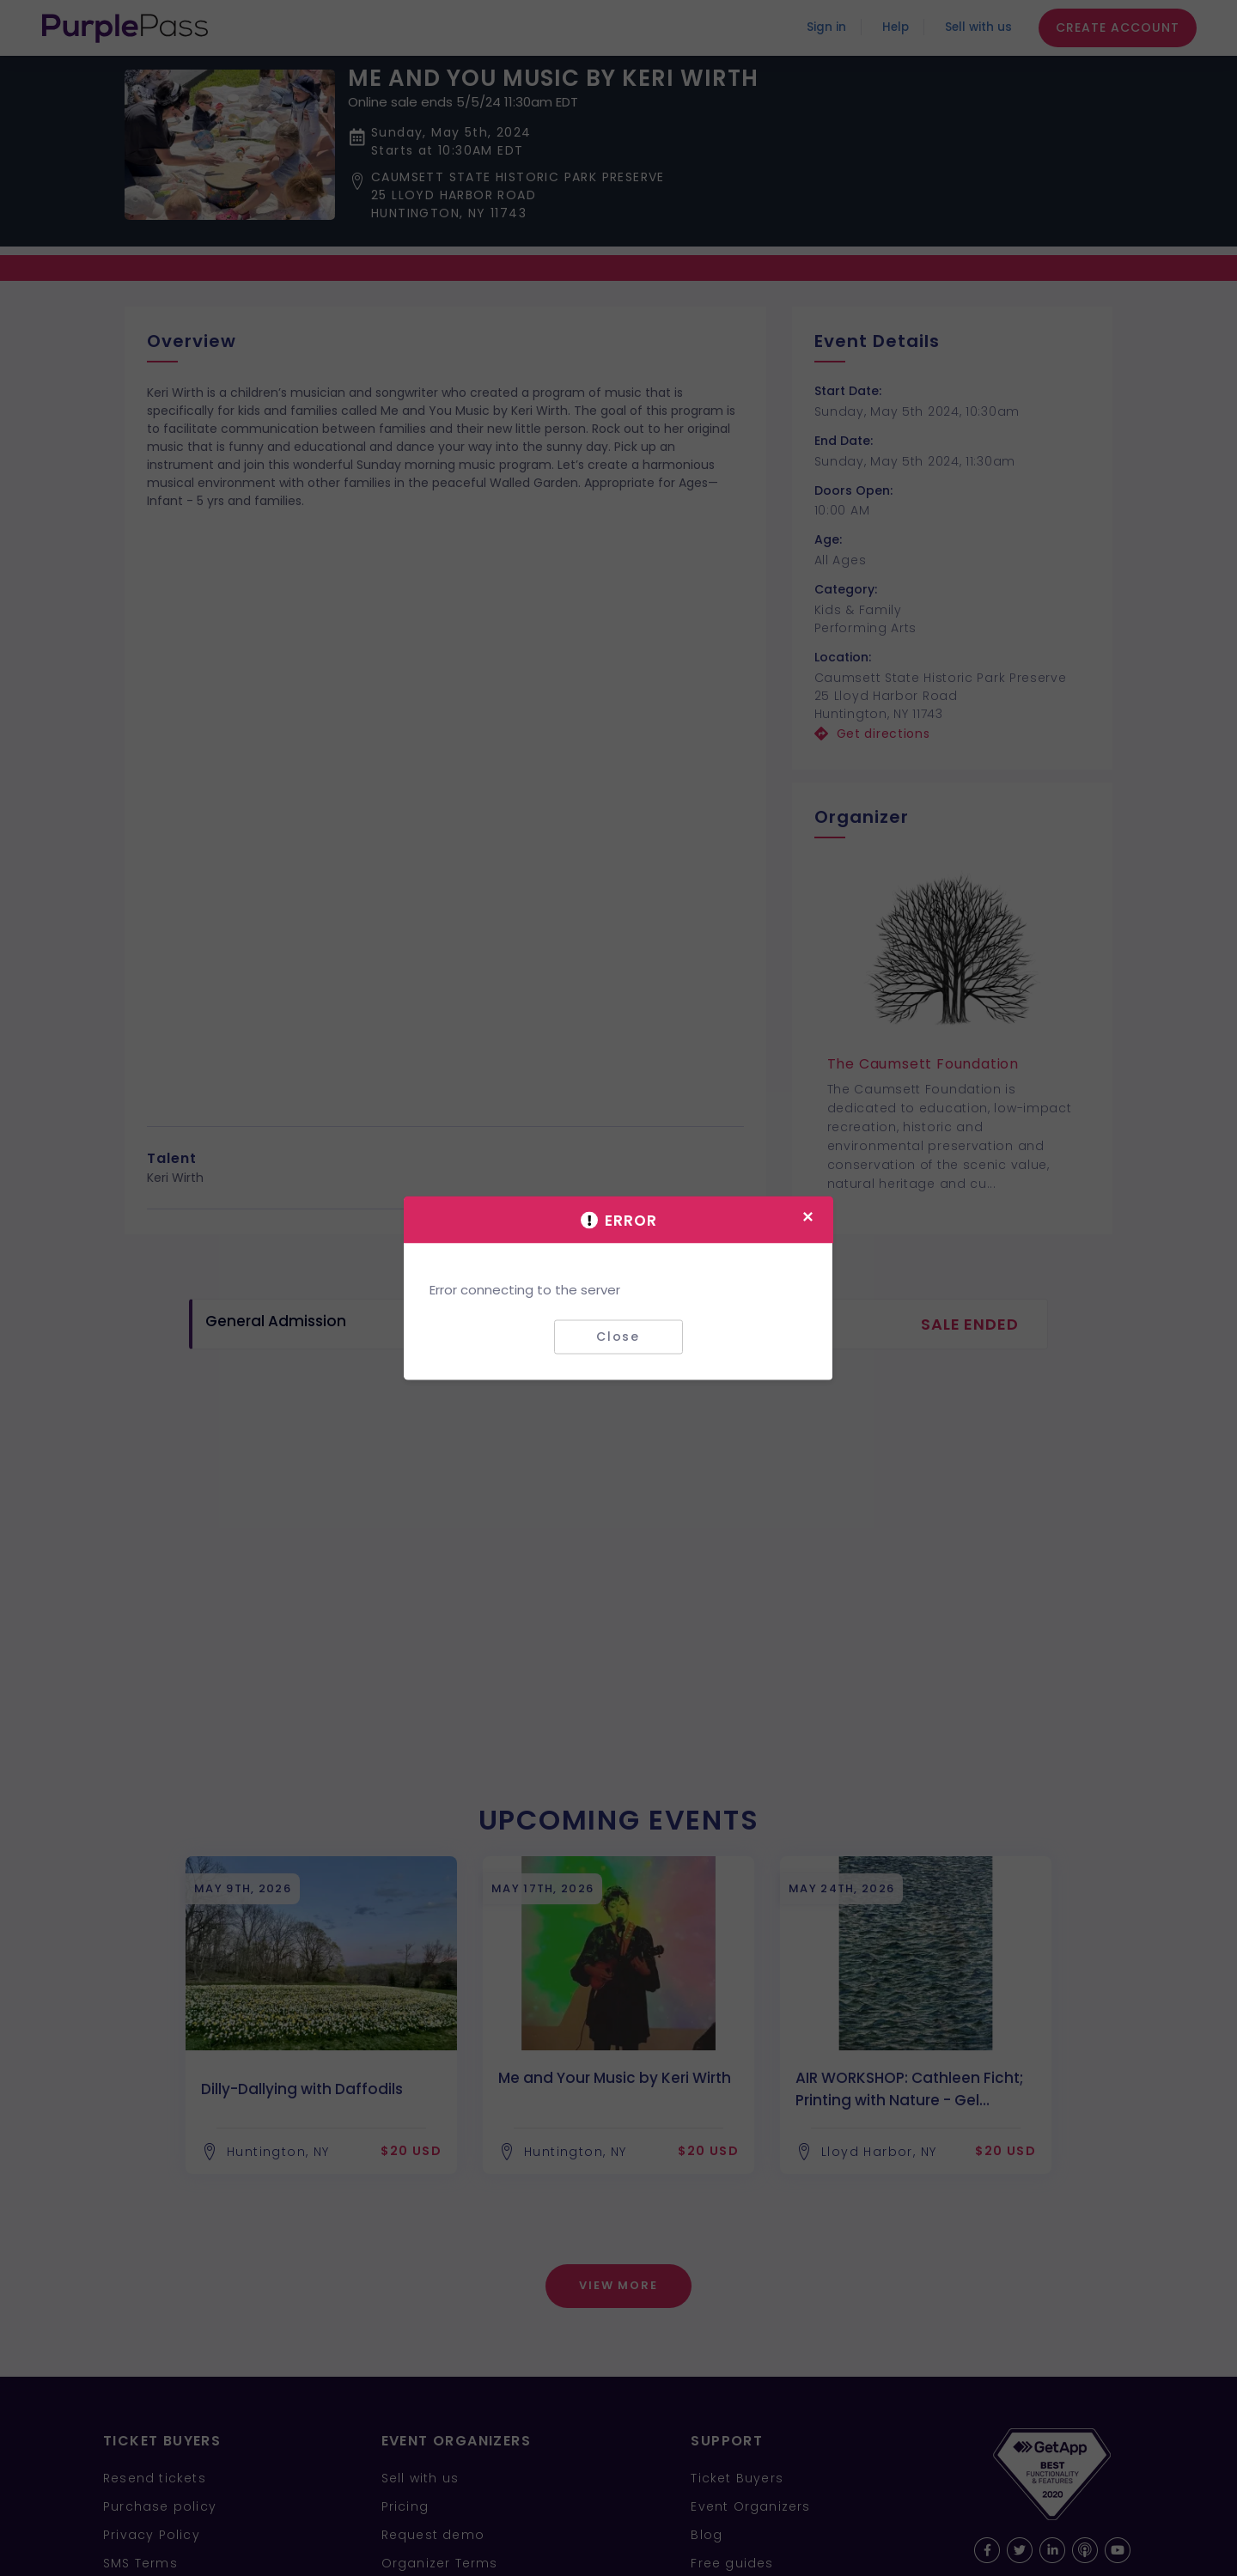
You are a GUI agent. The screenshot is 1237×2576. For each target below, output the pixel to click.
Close (618, 1336)
